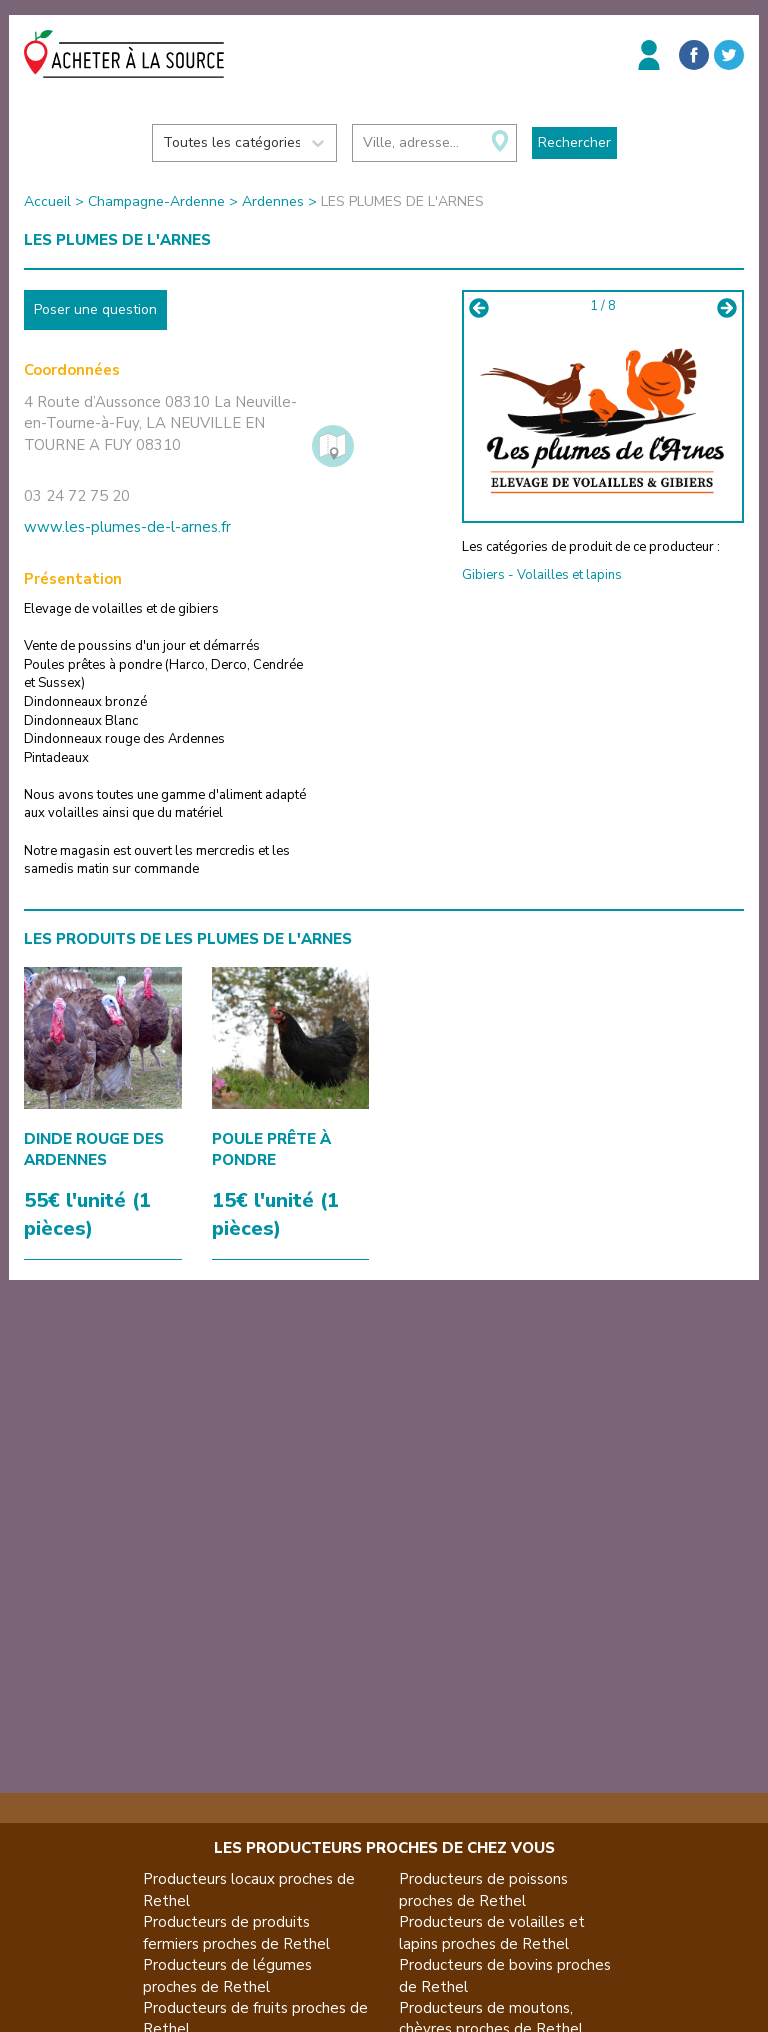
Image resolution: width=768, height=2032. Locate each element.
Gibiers (483, 575)
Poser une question (95, 309)
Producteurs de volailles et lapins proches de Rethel (492, 1932)
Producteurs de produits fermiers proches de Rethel (236, 1932)
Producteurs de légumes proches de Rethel (227, 1975)
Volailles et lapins (569, 575)
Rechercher (574, 142)
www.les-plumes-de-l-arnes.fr (127, 527)
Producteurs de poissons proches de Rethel (483, 1889)
